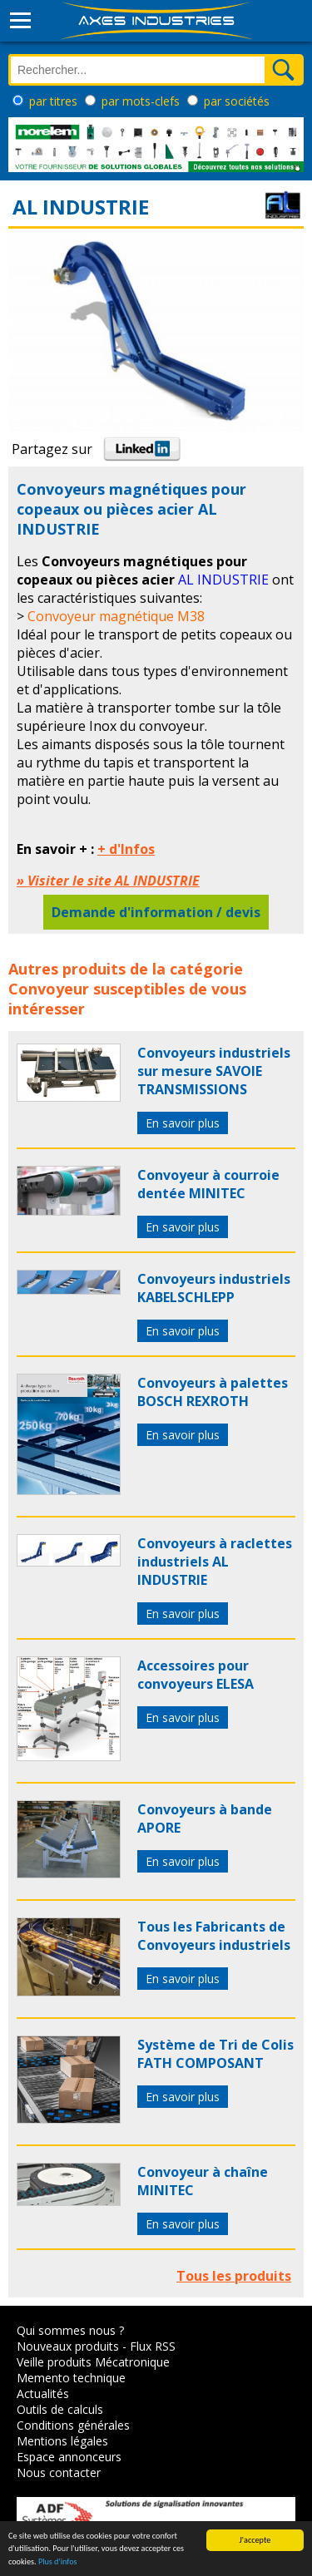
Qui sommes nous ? (70, 2330)
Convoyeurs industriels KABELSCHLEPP (213, 1288)
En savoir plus (183, 1123)
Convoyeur (48, 989)
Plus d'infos (57, 2564)
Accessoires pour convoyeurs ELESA (195, 1674)
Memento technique (71, 2378)
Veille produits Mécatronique (93, 2362)
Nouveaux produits (68, 2346)
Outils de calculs (60, 2409)
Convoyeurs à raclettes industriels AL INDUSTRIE (214, 1561)
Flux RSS (153, 2346)
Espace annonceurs (69, 2457)
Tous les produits (233, 2276)
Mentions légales (62, 2441)
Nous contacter (59, 2472)
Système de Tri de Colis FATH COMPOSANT (215, 2054)
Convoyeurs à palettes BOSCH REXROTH (212, 1392)
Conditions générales (73, 2425)
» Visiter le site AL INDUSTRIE (108, 880)
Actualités (43, 2393)
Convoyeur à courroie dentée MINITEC (208, 1184)
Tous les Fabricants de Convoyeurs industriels (213, 1935)
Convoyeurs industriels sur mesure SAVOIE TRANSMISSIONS (213, 1071)
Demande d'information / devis (156, 912)
